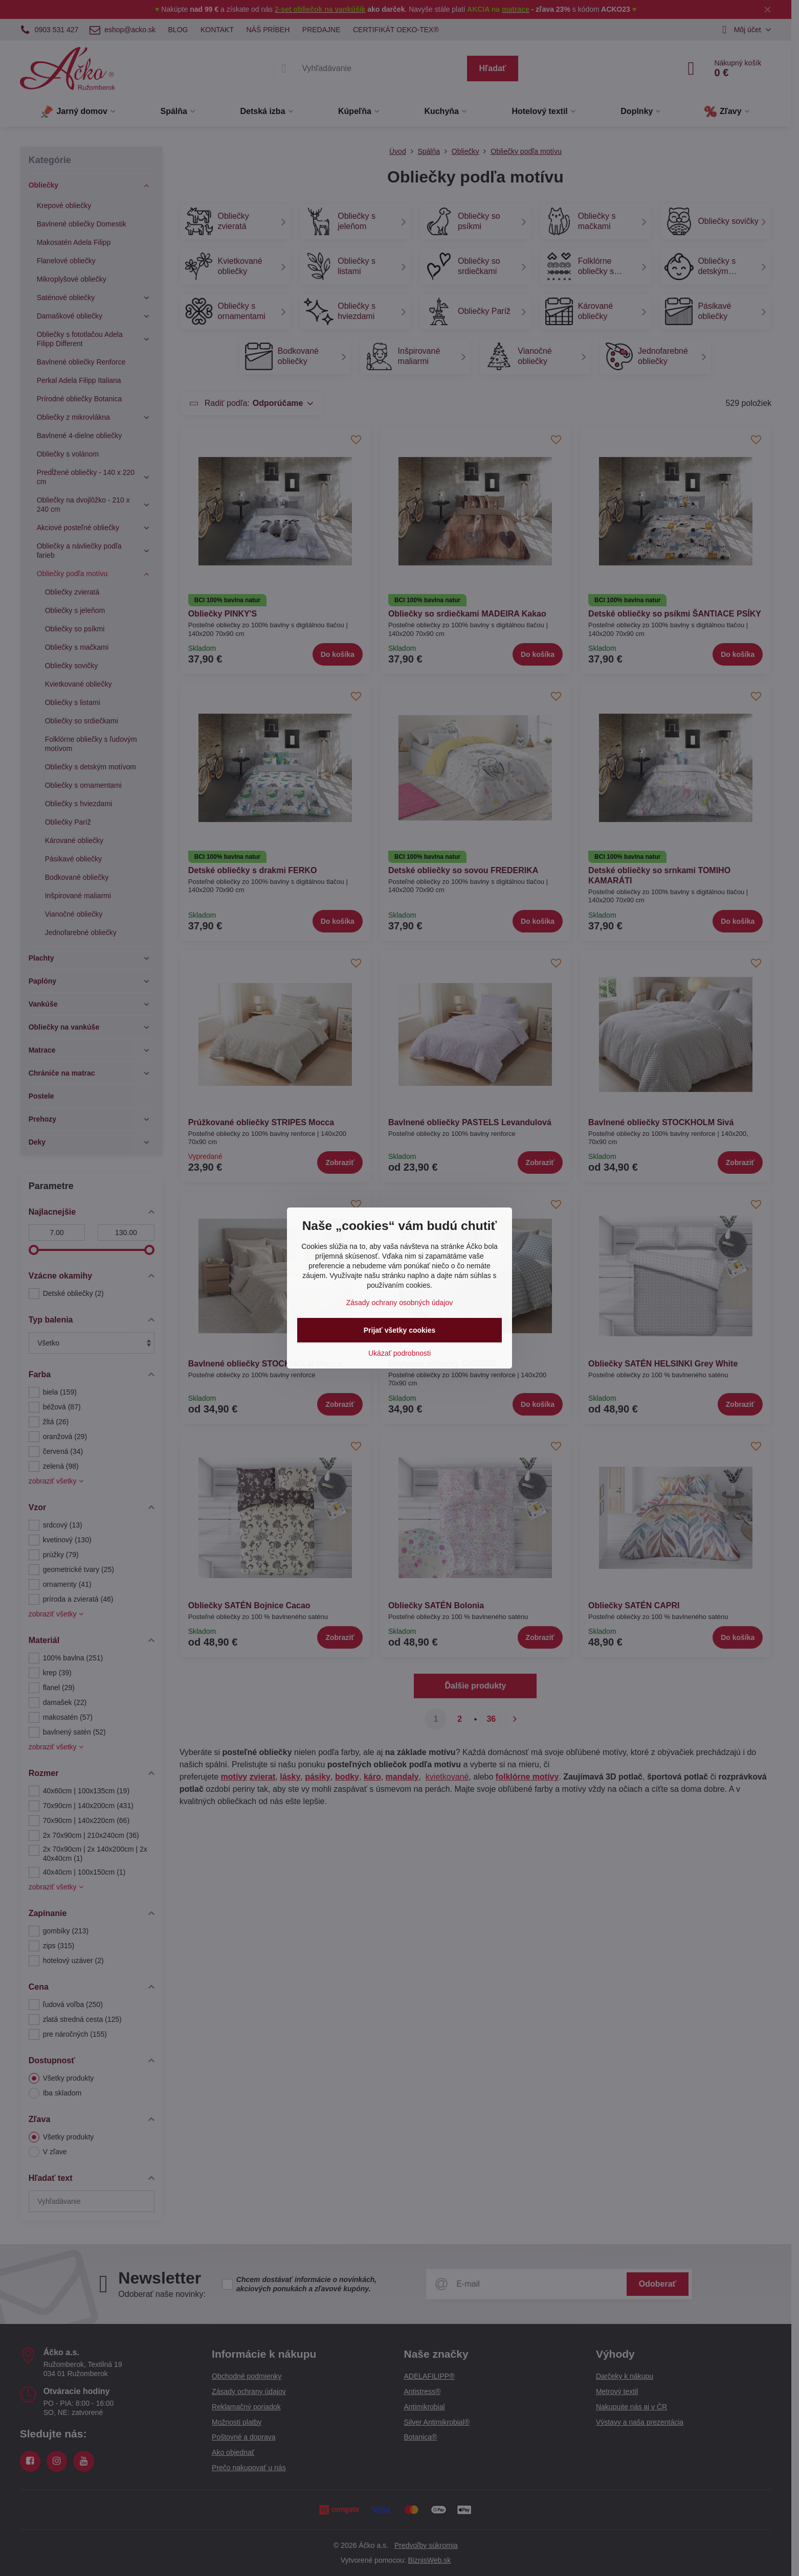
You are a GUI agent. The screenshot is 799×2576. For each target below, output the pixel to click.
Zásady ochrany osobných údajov (399, 1302)
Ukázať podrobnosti (399, 1353)
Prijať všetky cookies (400, 1330)
